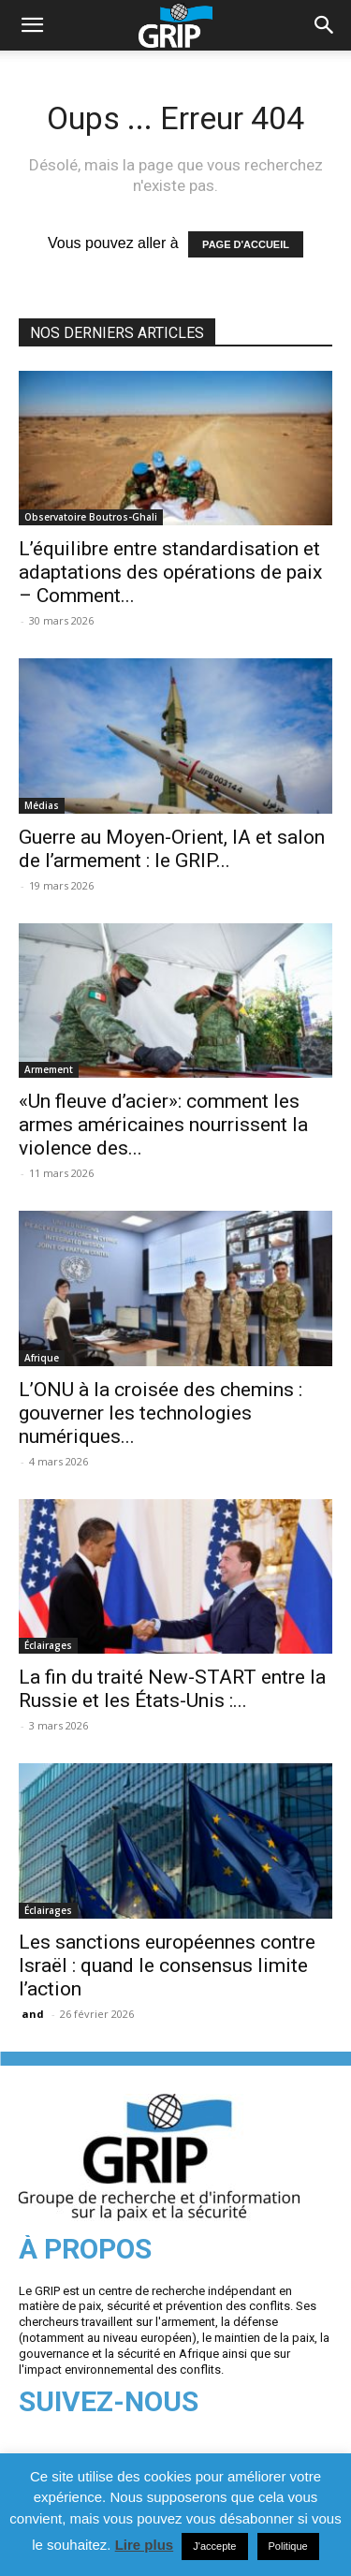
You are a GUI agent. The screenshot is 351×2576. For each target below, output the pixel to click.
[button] (325, 25)
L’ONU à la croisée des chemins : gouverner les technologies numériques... (160, 1413)
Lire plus (144, 2545)
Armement (48, 1069)
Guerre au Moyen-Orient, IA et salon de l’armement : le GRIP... (172, 849)
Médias (41, 805)
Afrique (41, 1357)
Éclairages (48, 1645)
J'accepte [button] (214, 2546)
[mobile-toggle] (32, 25)
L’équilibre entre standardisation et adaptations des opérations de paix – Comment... (170, 572)
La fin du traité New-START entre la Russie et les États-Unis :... (172, 1689)
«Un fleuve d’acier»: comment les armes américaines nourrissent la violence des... (163, 1124)
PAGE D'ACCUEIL (245, 244)
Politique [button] (288, 2546)
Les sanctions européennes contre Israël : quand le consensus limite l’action (167, 1965)
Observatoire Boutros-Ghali (90, 516)
